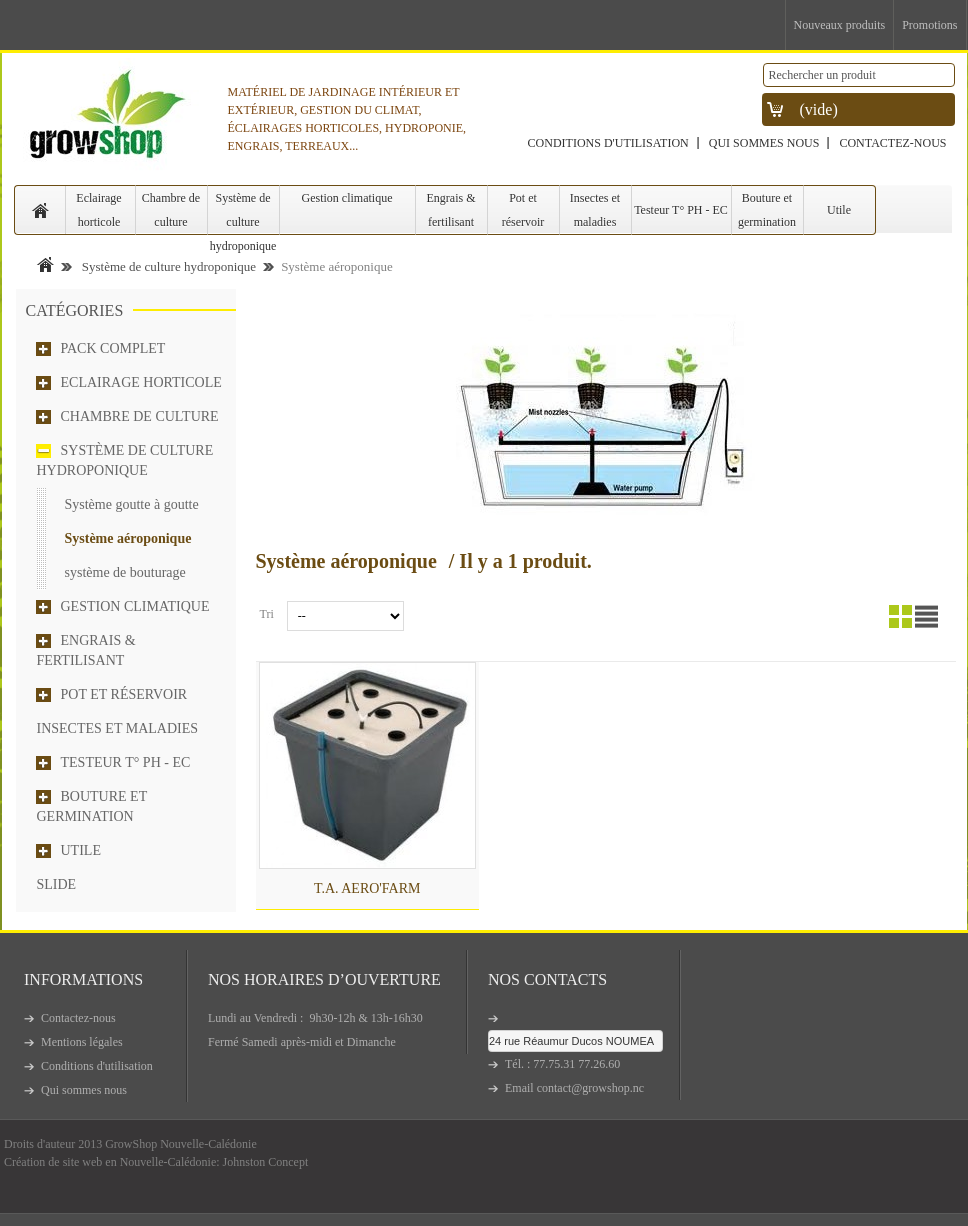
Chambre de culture (171, 210)
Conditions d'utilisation (608, 143)
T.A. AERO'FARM (367, 888)
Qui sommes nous (764, 143)
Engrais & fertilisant (451, 210)
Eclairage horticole (98, 210)
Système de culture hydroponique (243, 213)
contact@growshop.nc (590, 1088)
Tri (267, 614)
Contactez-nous (892, 143)
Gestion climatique (347, 198)
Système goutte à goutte (132, 504)
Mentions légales (82, 1042)
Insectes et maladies (595, 210)
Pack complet (113, 348)
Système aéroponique (128, 538)
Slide (57, 884)
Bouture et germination (767, 210)
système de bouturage (125, 572)
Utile (839, 210)
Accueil (45, 264)
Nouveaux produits (840, 25)
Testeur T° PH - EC (681, 210)
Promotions (929, 25)
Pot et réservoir (523, 210)
